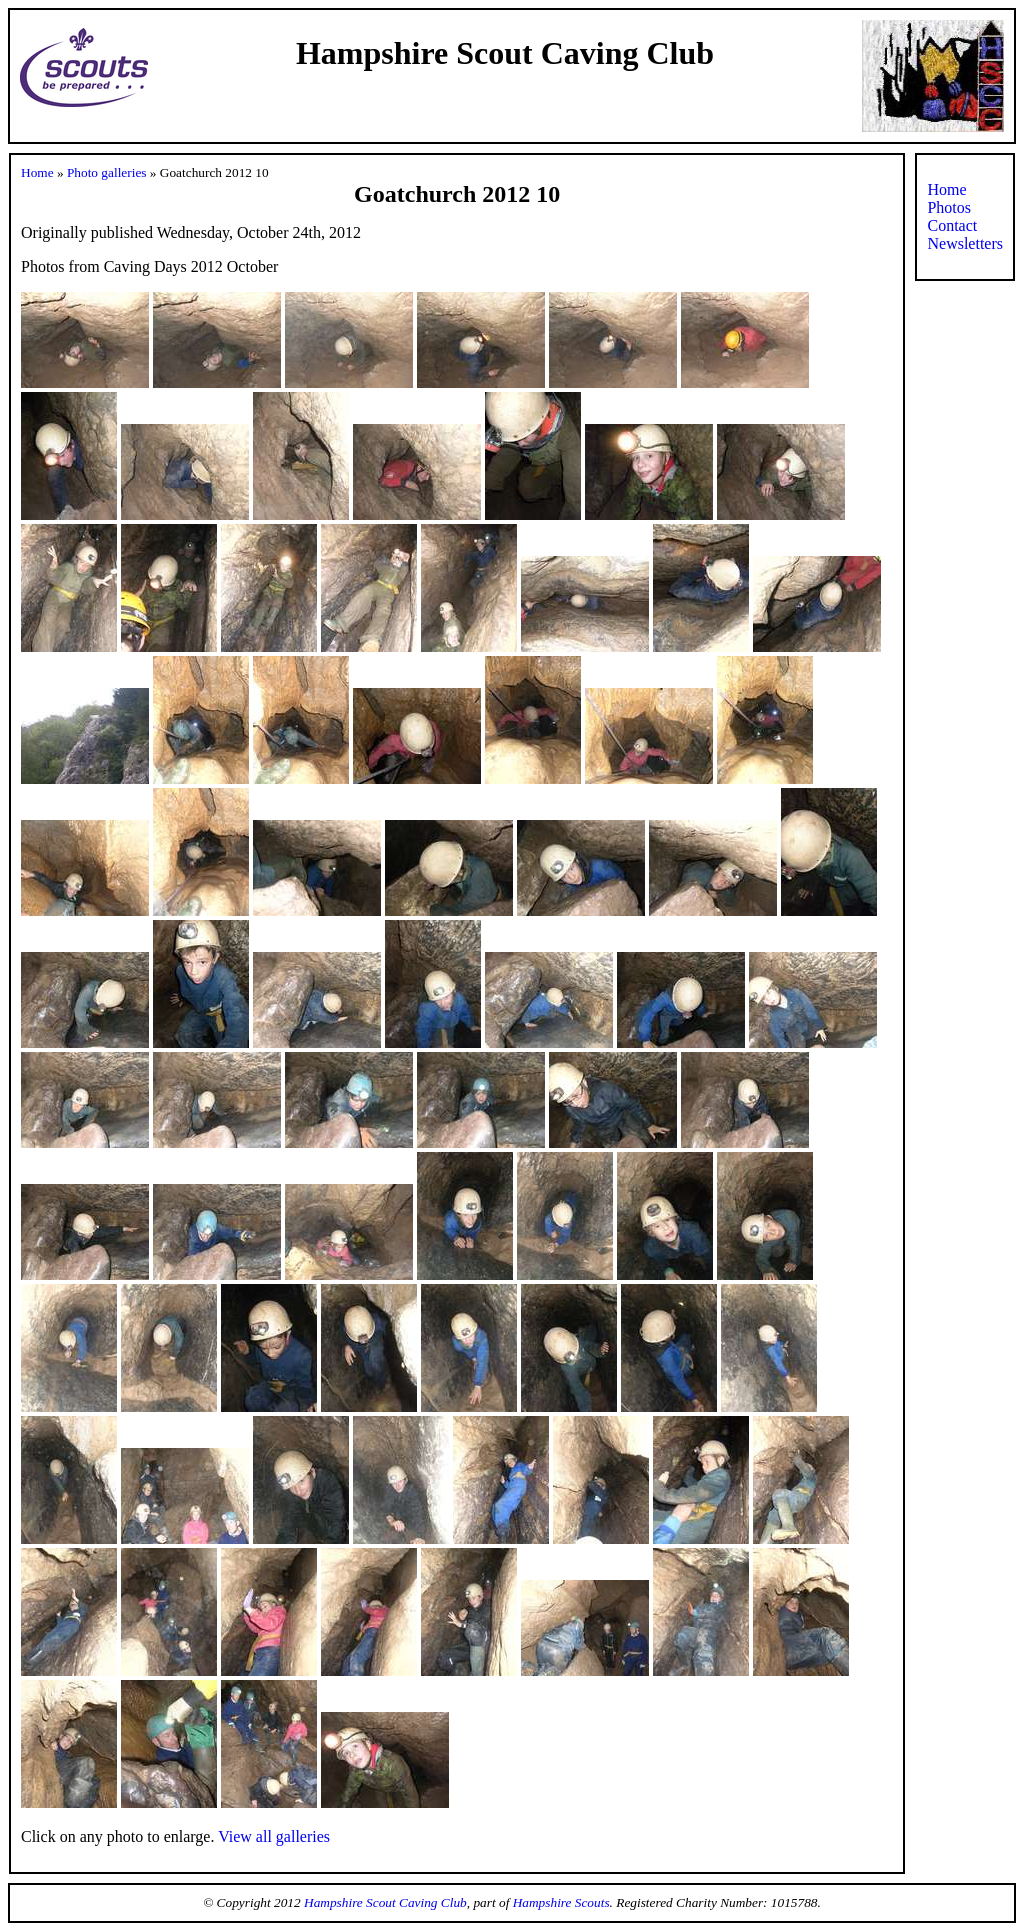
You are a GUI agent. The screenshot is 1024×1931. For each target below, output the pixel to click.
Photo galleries (107, 172)
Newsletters (965, 243)
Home (37, 172)
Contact (952, 225)
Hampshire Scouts (561, 1902)
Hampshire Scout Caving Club (385, 1902)
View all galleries (274, 1836)
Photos (949, 207)
